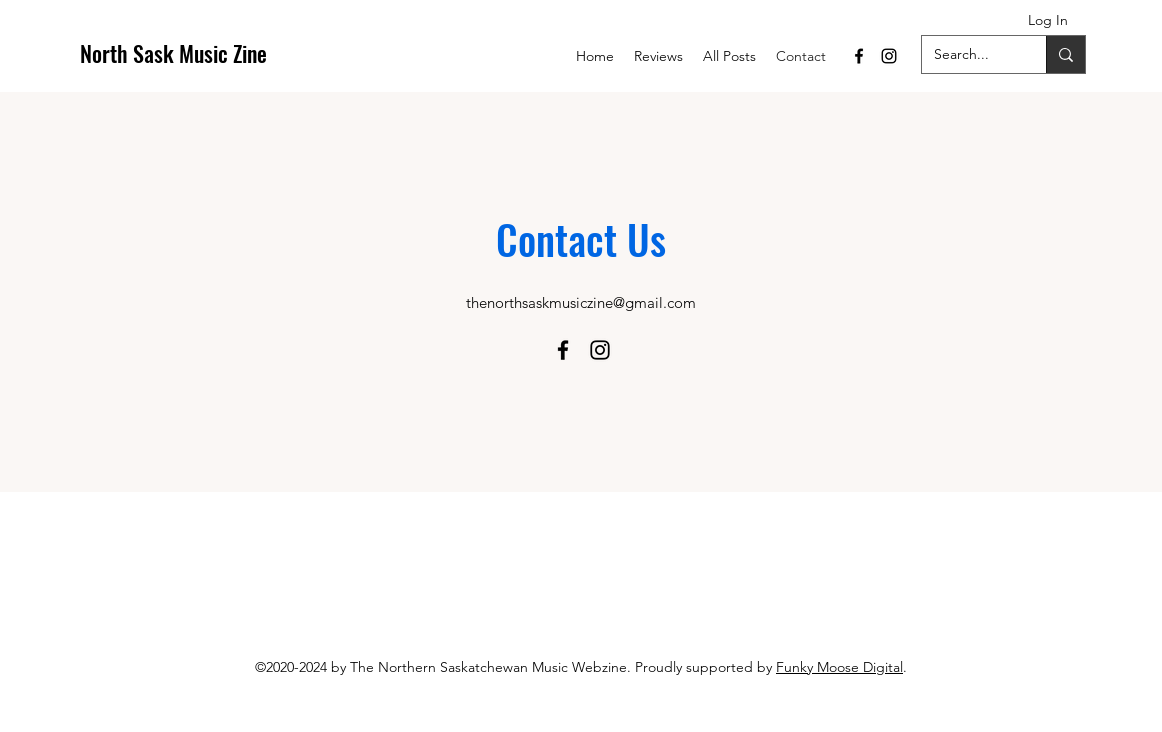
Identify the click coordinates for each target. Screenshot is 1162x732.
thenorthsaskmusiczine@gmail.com (581, 302)
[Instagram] (889, 56)
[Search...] (969, 54)
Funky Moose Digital (839, 667)
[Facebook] (859, 56)
